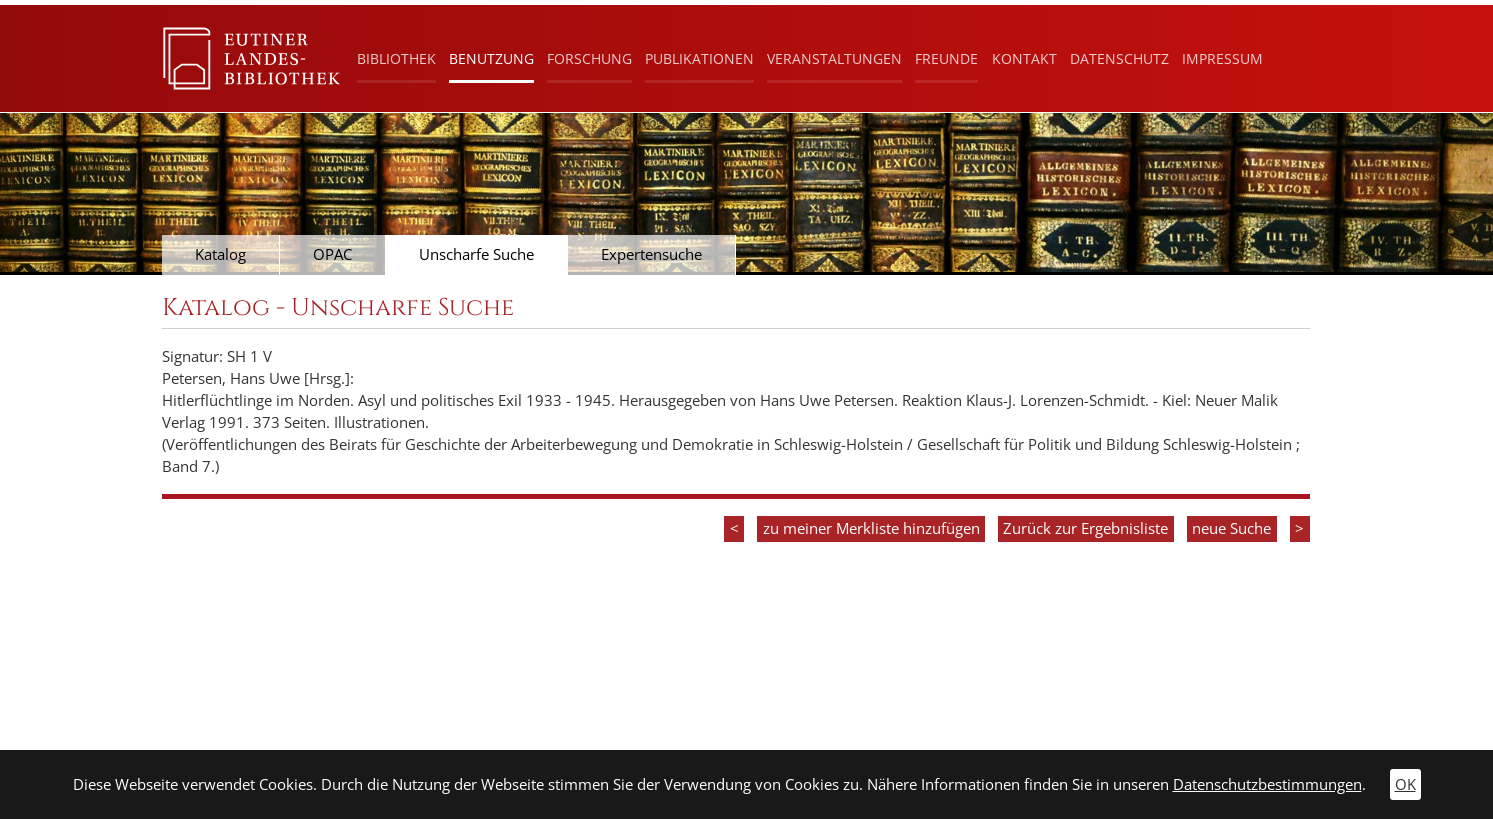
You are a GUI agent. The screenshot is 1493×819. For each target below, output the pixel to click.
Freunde (946, 58)
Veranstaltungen (834, 58)
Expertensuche (651, 254)
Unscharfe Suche (476, 254)
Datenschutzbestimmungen (1267, 784)
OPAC (332, 254)
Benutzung (491, 58)
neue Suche (1231, 528)
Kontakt (1024, 58)
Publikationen (699, 58)
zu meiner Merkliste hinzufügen (871, 528)
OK (1405, 784)
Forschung (589, 58)
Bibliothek (396, 58)
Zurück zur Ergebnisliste (1085, 528)
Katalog (220, 254)
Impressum (1222, 58)
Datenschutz (1119, 58)
